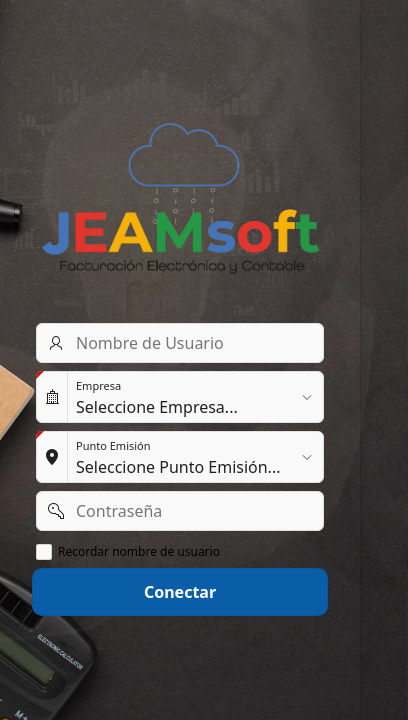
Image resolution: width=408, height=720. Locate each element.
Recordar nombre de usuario (139, 552)
